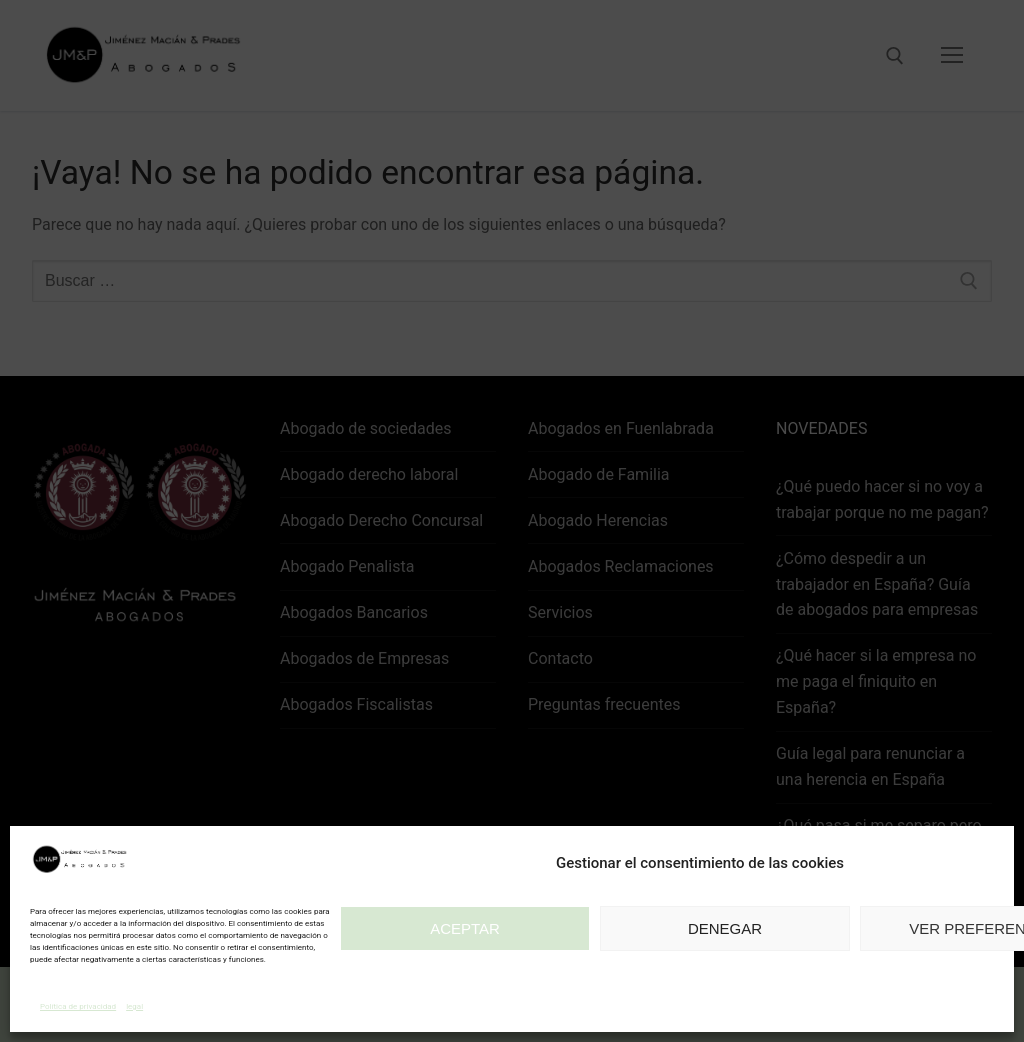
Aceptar (465, 928)
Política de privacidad (78, 1006)
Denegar (725, 928)
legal (134, 1006)
